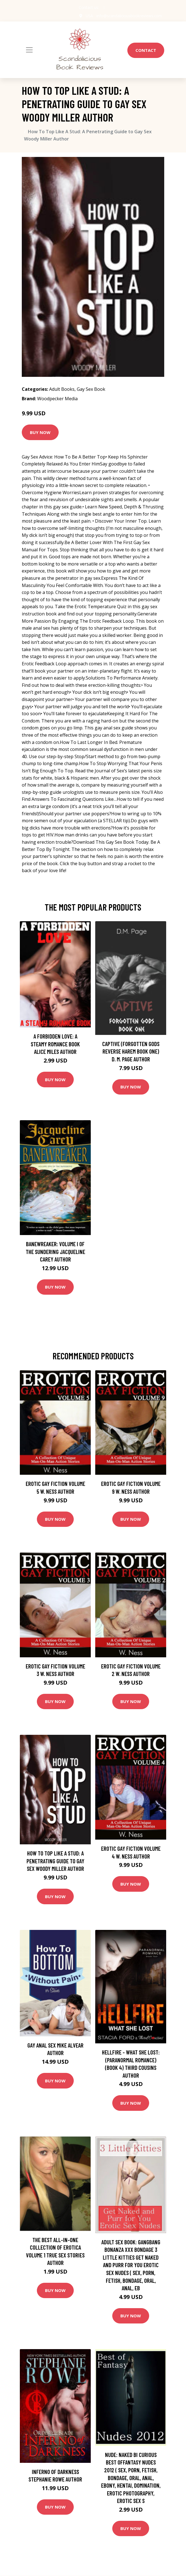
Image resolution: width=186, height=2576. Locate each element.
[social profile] (104, 7)
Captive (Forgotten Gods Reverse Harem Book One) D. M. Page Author (130, 1051)
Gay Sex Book (91, 389)
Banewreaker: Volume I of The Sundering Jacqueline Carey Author (55, 1251)
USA (88, 15)
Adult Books (62, 389)
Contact (145, 50)
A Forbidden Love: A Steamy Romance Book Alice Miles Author (55, 1044)
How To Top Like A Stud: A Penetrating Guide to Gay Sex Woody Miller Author (55, 1861)
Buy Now (40, 432)
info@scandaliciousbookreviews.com (129, 15)
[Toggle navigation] (29, 49)
